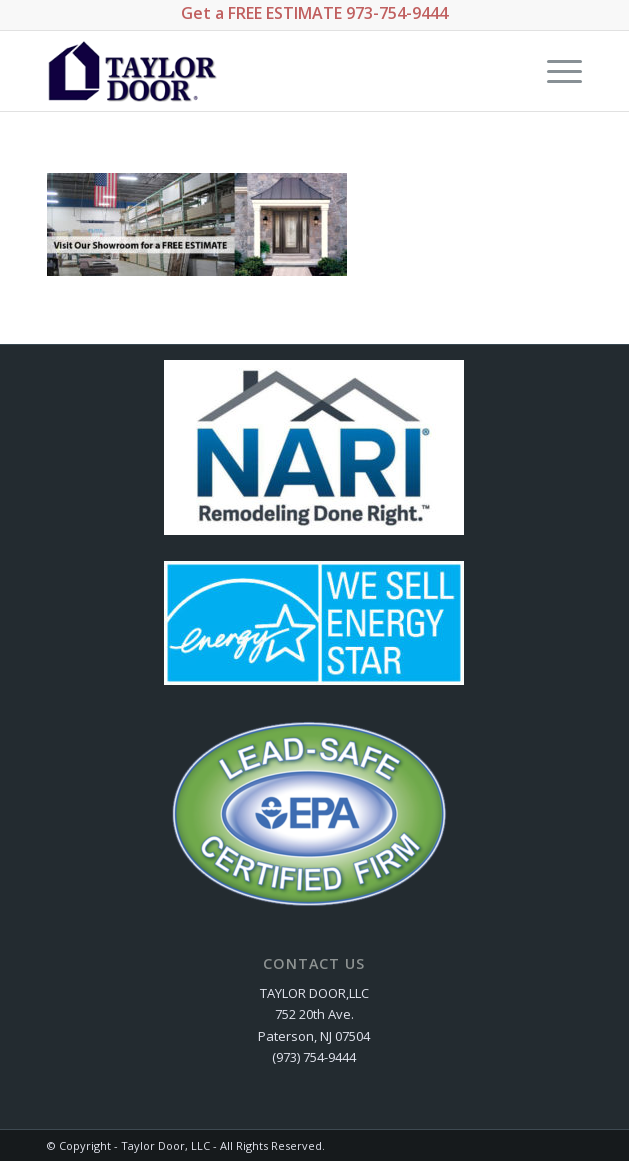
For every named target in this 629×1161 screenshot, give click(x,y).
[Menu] (554, 71)
